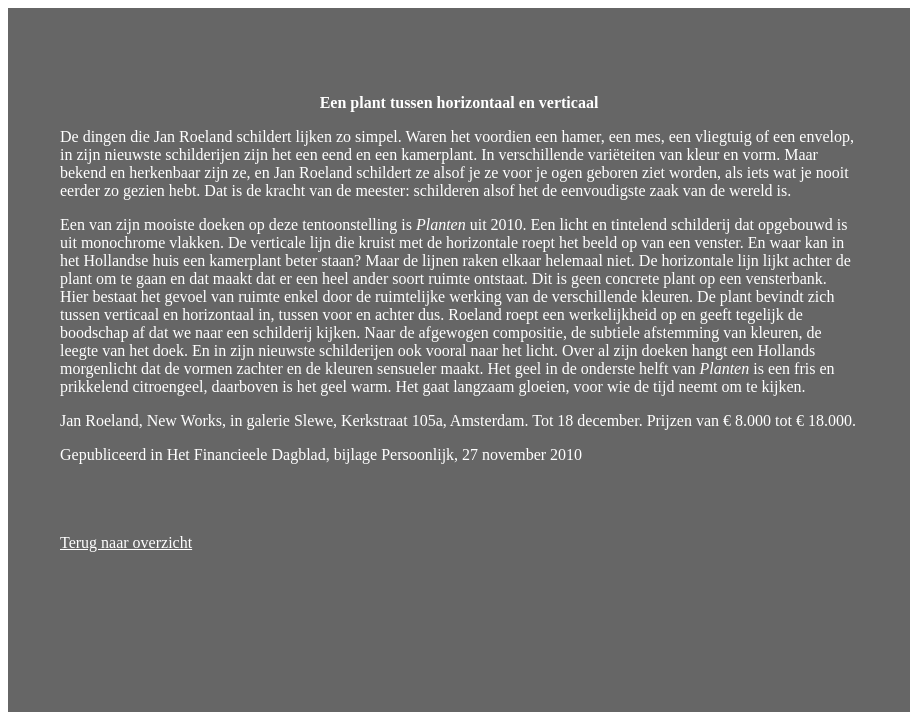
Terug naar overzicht (126, 542)
